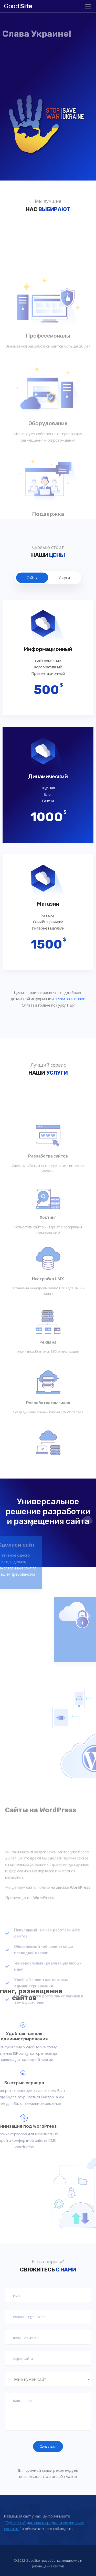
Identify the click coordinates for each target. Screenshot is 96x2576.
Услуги (64, 577)
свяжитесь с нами (69, 998)
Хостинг (48, 1245)
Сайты (32, 577)
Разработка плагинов (48, 1430)
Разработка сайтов (48, 1183)
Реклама (48, 1369)
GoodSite (33, 2568)
